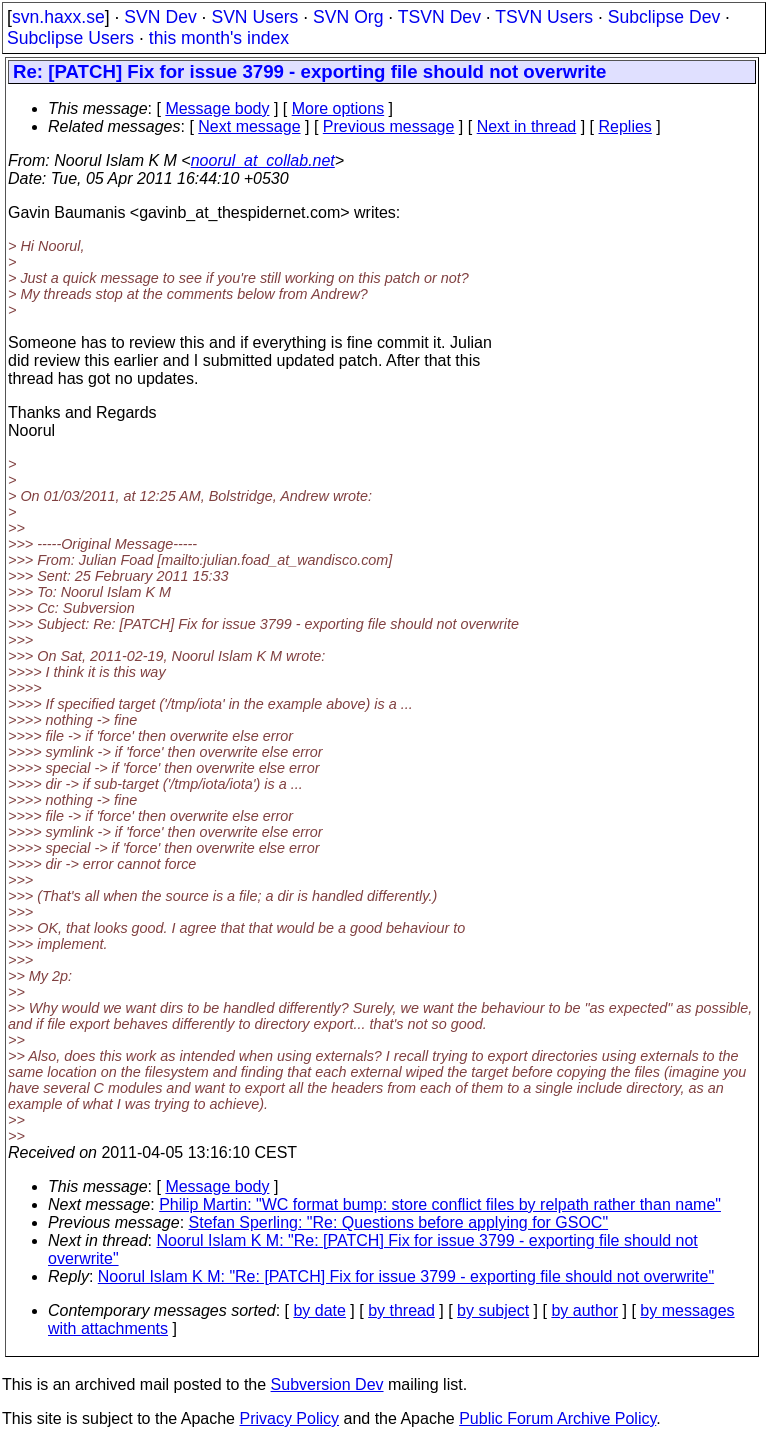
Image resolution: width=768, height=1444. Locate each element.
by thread (401, 1310)
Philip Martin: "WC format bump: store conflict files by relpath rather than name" (440, 1204)
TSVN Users (544, 17)
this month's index (219, 38)
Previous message (389, 126)
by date (319, 1310)
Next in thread (527, 126)
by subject (493, 1310)
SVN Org (348, 17)
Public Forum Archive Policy (557, 1418)
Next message (249, 126)
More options (338, 108)
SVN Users (254, 17)
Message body (217, 108)
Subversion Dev (327, 1384)
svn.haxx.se (58, 17)
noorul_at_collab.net (263, 160)
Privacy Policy (289, 1418)
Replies (625, 126)
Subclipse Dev (664, 17)
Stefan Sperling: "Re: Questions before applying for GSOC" (399, 1222)
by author (584, 1310)
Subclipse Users (70, 38)
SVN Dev (160, 17)
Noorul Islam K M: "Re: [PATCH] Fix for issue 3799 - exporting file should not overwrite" (406, 1276)
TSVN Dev (439, 17)
